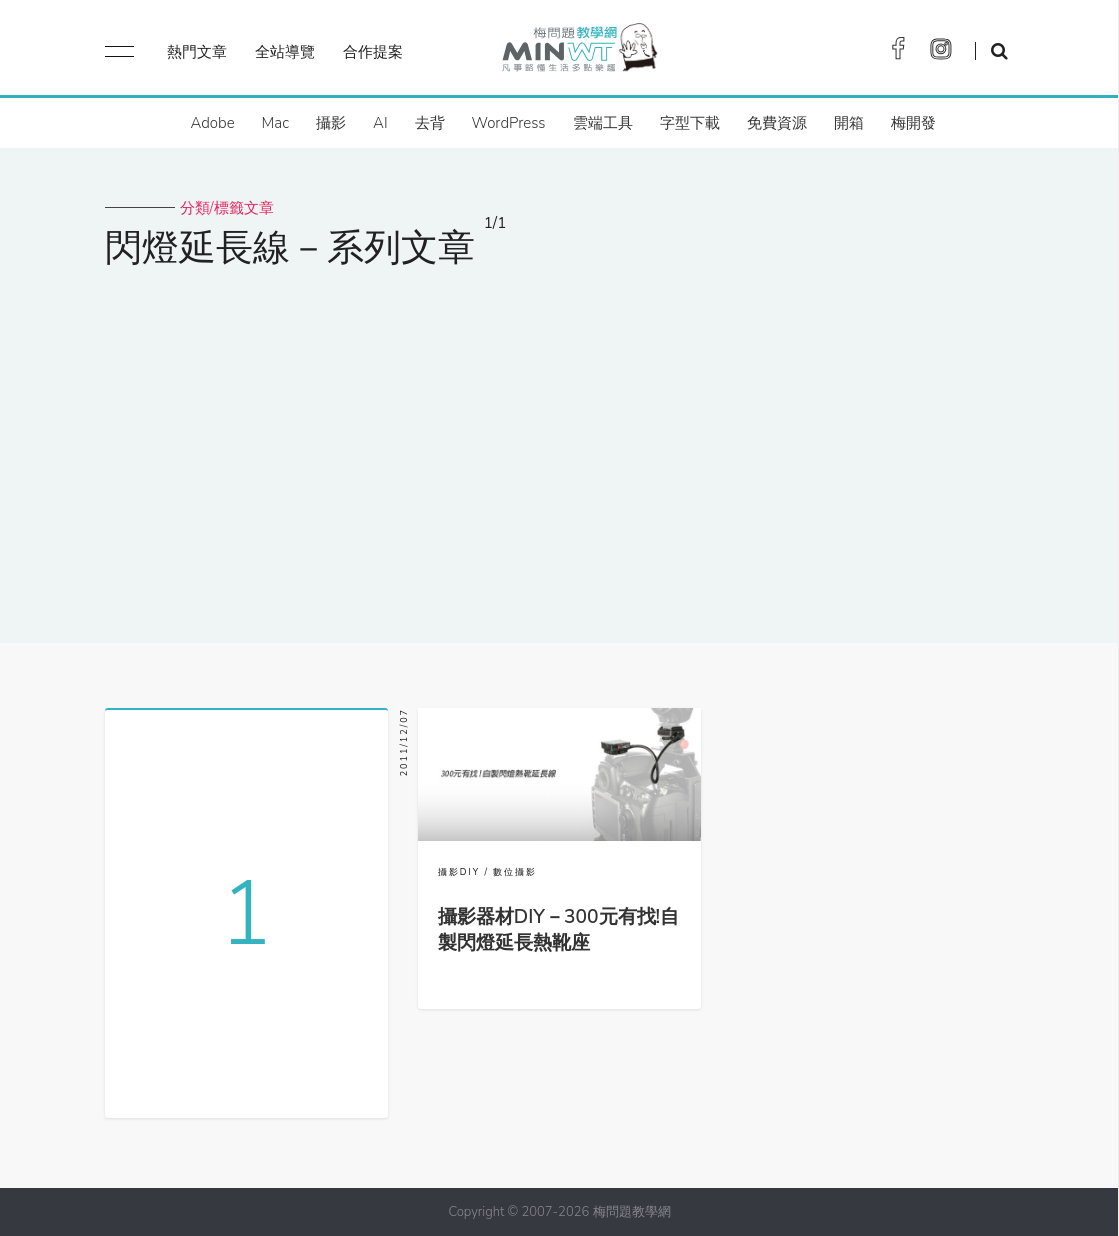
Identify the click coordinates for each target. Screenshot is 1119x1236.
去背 (430, 123)
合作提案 (373, 52)
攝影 (331, 123)
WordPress (509, 123)
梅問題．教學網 (578, 52)
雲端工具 (603, 123)
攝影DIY (459, 872)
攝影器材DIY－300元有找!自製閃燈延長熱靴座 (558, 930)
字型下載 (690, 123)
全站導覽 (285, 52)
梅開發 (913, 123)
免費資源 (777, 123)
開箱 (849, 123)
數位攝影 (515, 872)
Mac (275, 123)
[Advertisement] (559, 443)
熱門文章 (197, 52)
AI (380, 123)
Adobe (212, 123)
